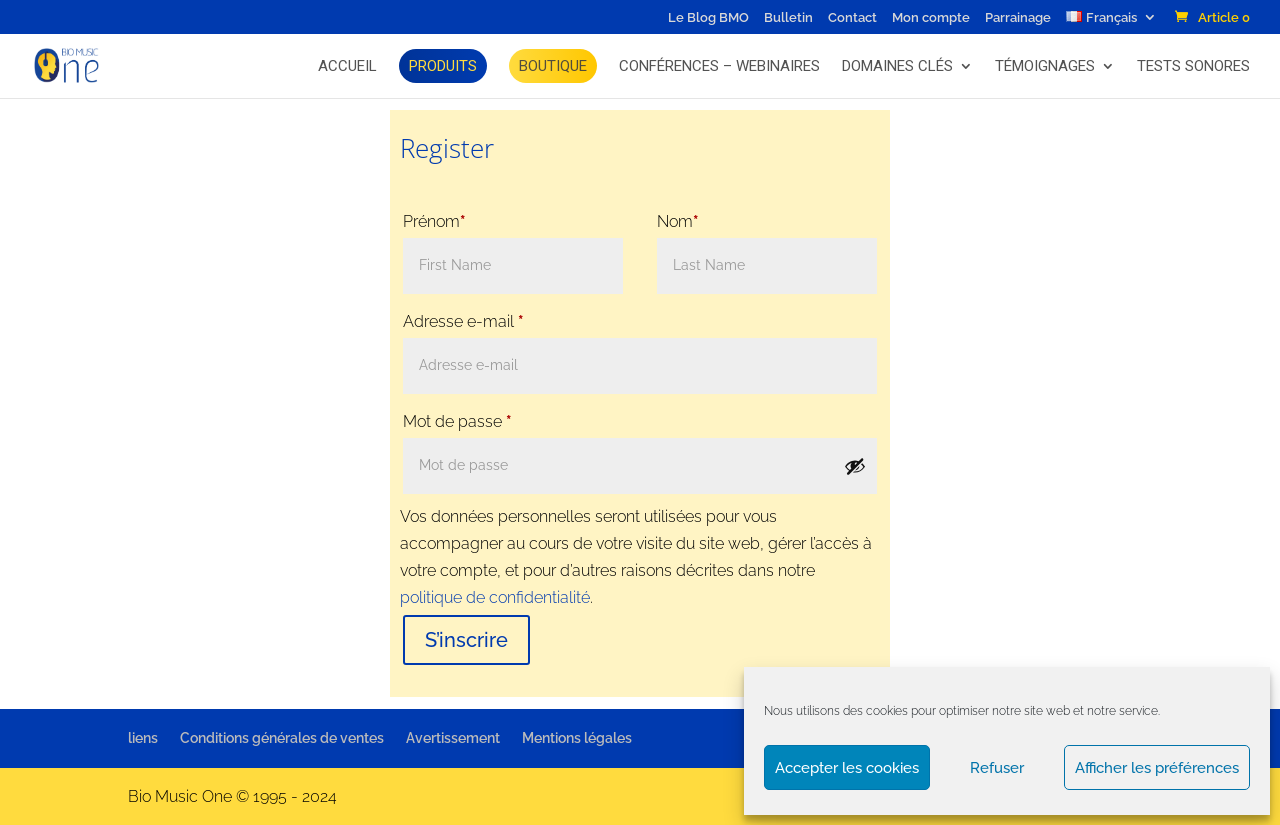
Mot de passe (457, 421)
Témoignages (1045, 66)
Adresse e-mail (463, 321)
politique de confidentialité (495, 597)
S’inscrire (466, 640)
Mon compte (931, 18)
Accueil (347, 66)
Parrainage (1018, 18)
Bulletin (788, 18)
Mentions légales (577, 738)
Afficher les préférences (1157, 768)
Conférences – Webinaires (719, 66)
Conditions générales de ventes (282, 738)
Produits (443, 66)
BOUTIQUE (553, 66)
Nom (678, 221)
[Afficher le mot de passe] (855, 466)
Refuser (997, 768)
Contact (852, 18)
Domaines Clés (897, 66)
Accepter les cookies (847, 768)
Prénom (434, 221)
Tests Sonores (1193, 66)
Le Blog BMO (708, 18)
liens (143, 738)
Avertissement (453, 738)
